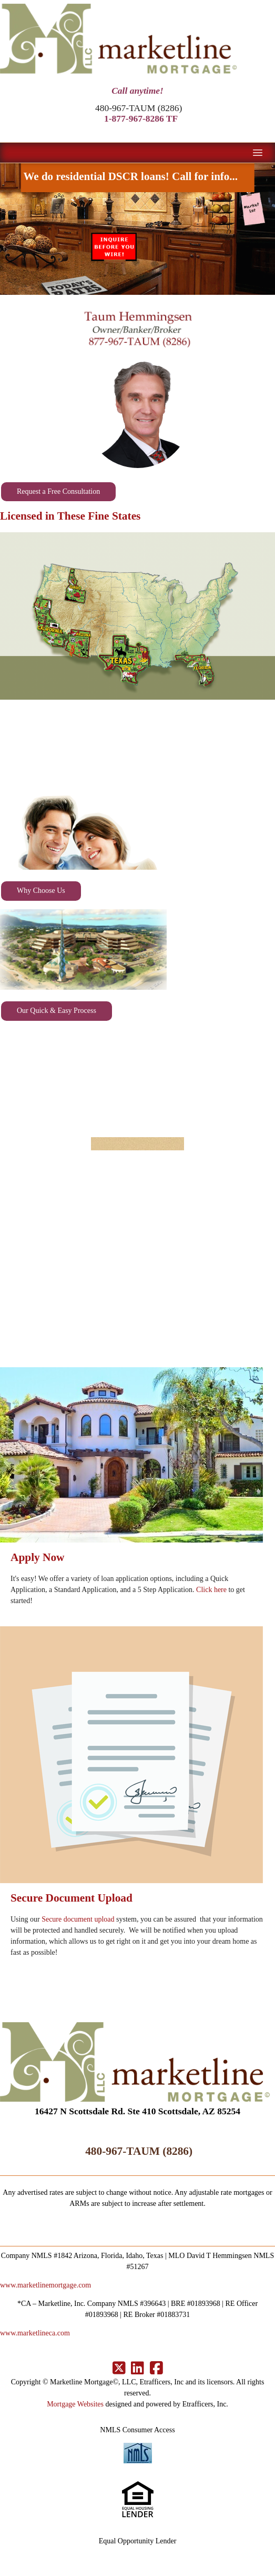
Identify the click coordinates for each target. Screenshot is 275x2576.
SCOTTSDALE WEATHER (137, 746)
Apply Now (38, 1557)
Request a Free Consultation (58, 491)
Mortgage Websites (75, 2404)
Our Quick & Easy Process (56, 1011)
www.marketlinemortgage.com (45, 2285)
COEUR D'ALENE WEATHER (137, 1234)
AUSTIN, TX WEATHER (137, 1155)
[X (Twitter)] (119, 2368)
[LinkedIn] (137, 2368)
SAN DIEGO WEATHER (137, 1076)
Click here (211, 1590)
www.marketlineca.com (35, 2333)
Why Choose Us (41, 890)
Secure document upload (78, 1919)
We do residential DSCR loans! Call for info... (137, 181)
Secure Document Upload (72, 1898)
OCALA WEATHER (137, 1313)
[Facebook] (156, 2368)
